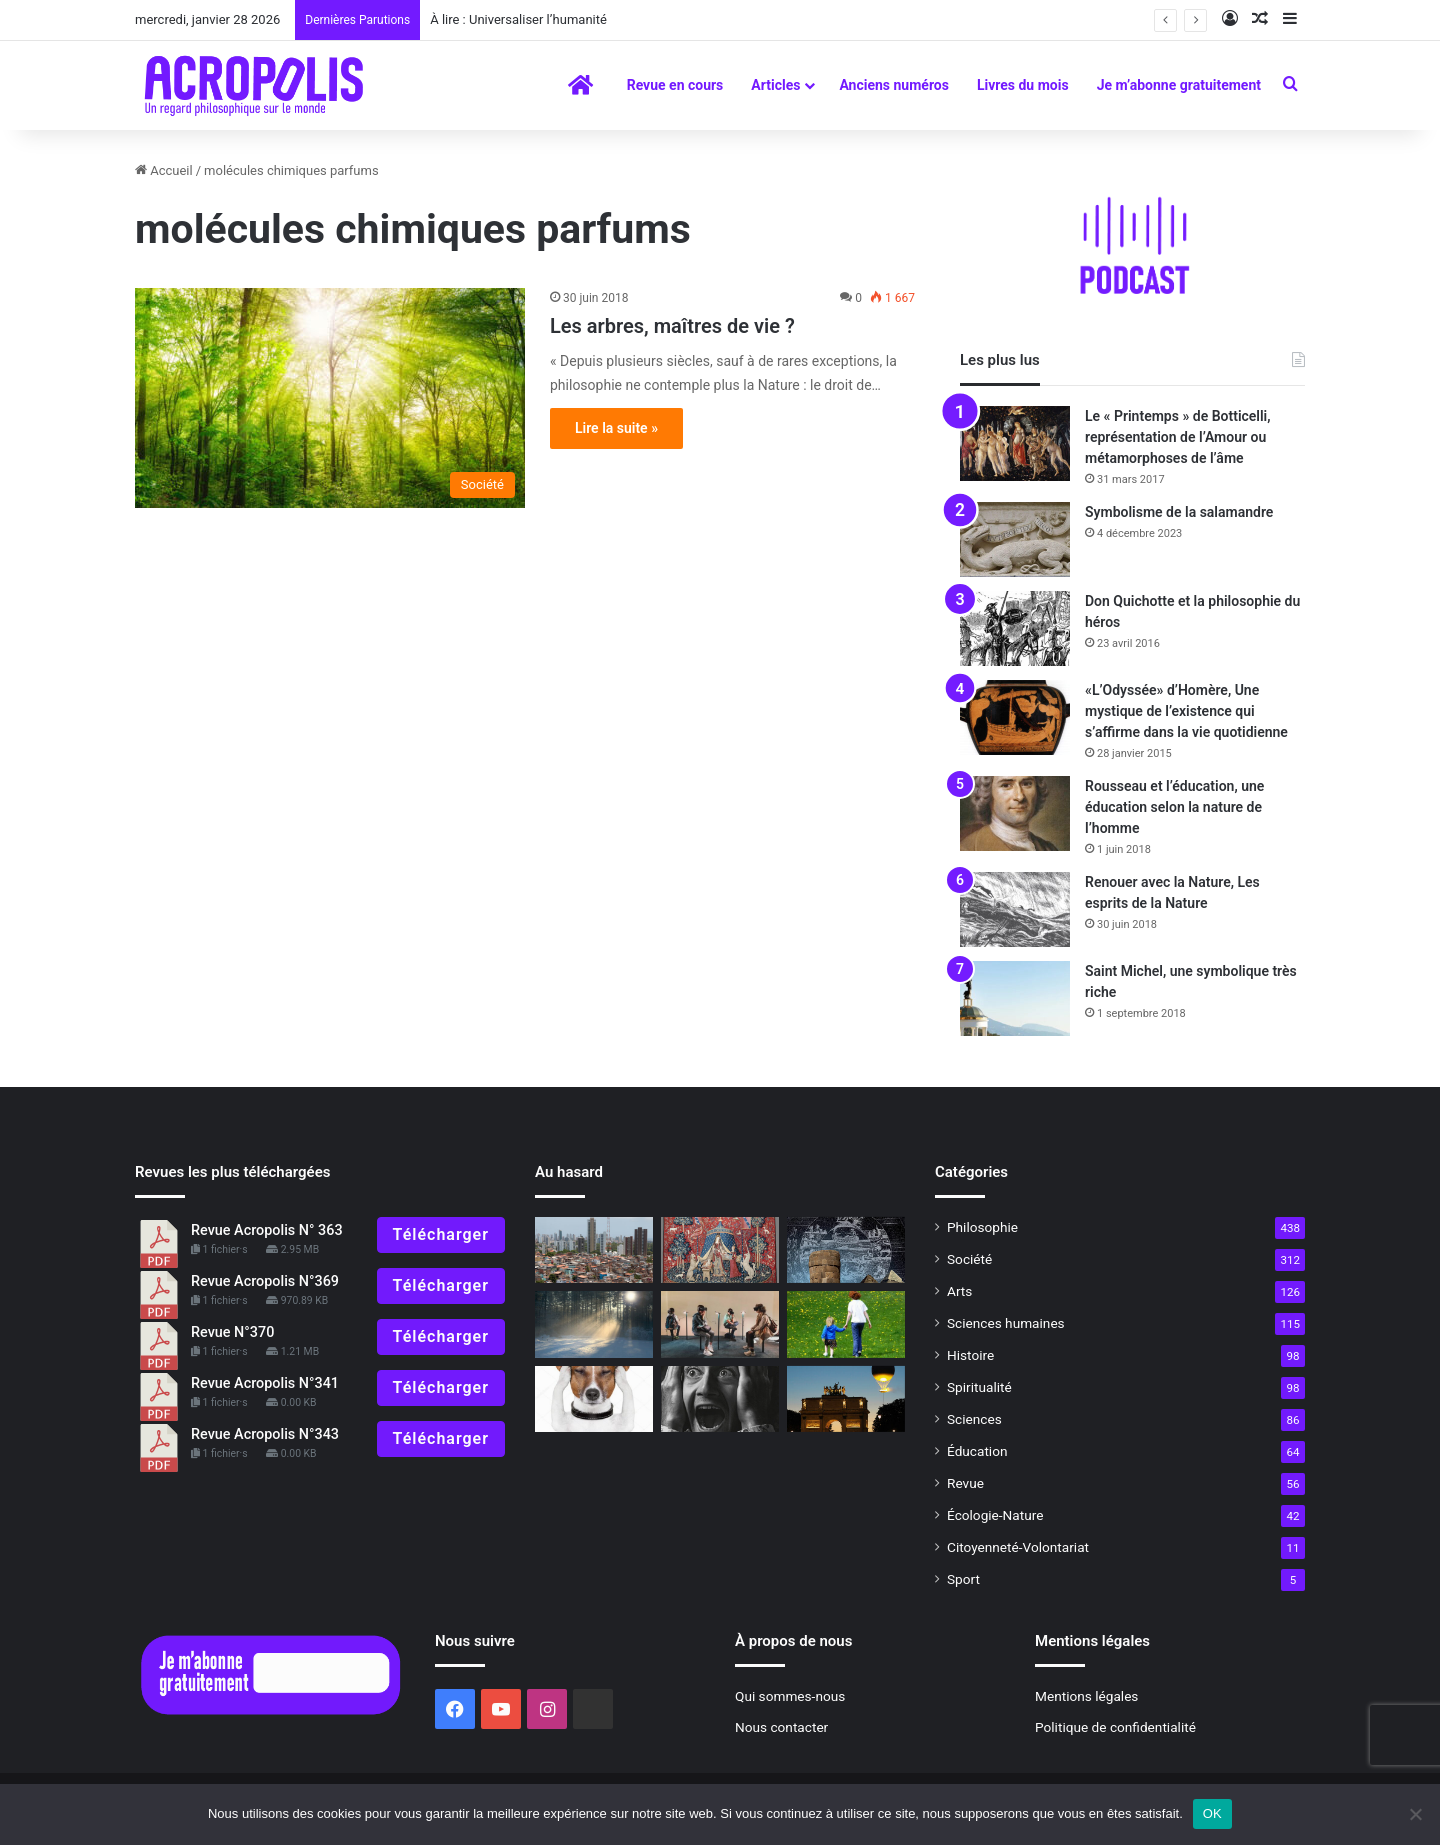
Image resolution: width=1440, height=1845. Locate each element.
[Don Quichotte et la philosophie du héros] (1015, 628)
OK (1212, 1813)
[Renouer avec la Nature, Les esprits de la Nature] (1015, 909)
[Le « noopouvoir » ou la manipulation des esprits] (720, 1324)
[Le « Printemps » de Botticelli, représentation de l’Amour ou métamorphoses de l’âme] (1015, 443)
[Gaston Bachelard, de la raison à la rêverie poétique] (594, 1324)
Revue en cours (675, 85)
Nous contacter (781, 1727)
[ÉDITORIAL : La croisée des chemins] (846, 1399)
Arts (959, 1291)
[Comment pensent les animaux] (594, 1399)
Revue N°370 (232, 1332)
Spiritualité (979, 1387)
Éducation (977, 1451)
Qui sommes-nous (790, 1696)
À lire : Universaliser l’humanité (518, 19)
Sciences (974, 1419)
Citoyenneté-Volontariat (1018, 1547)
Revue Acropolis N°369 (265, 1281)
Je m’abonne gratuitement (1179, 85)
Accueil (164, 170)
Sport (963, 1579)
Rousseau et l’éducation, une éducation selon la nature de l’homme (1174, 807)
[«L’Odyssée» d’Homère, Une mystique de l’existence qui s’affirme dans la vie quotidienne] (1015, 717)
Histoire (970, 1355)
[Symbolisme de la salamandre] (1015, 539)
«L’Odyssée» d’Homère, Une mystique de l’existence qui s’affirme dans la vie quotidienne (1186, 711)
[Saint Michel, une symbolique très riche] (1015, 998)
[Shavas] (846, 1250)
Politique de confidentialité (1115, 1727)
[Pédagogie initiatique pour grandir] (846, 1324)
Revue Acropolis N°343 (265, 1434)
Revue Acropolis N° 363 (267, 1230)
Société (969, 1259)
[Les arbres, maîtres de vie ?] (330, 398)
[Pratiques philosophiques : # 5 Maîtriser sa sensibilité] (720, 1399)
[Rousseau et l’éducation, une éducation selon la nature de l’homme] (1015, 813)
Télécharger (441, 1234)
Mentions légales (1086, 1696)
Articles (775, 85)
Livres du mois (1023, 85)
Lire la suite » (616, 428)
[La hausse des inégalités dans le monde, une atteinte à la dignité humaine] (594, 1250)
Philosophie (982, 1227)
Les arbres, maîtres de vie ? (672, 326)
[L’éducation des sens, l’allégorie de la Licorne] (720, 1250)
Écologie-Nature (995, 1515)
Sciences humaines (1006, 1323)
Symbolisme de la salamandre (1179, 512)
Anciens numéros (894, 85)
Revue (965, 1483)
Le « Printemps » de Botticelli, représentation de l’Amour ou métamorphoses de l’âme (1178, 437)
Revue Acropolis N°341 (265, 1383)
